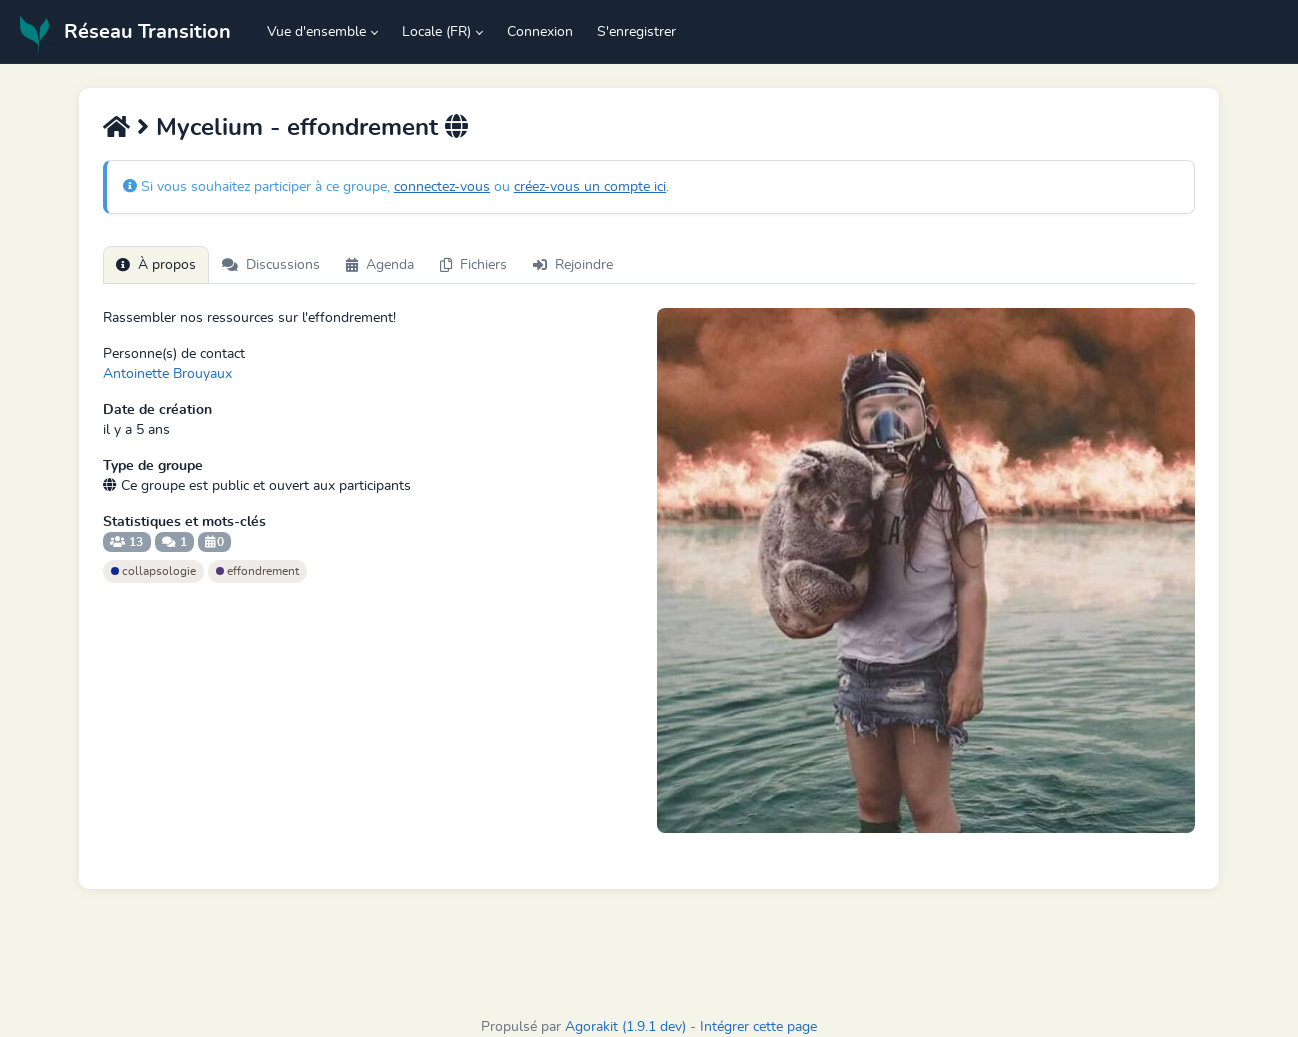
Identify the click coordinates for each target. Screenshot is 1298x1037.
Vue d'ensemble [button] (316, 32)
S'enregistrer (636, 32)
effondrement (257, 571)
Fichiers (473, 265)
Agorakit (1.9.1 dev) (625, 1027)
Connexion (540, 32)
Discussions (271, 265)
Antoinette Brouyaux (167, 374)
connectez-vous (442, 187)
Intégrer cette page (758, 1027)
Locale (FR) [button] (436, 32)
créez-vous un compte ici (590, 187)
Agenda (380, 265)
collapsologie (153, 571)
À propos (156, 265)
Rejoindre (573, 265)
